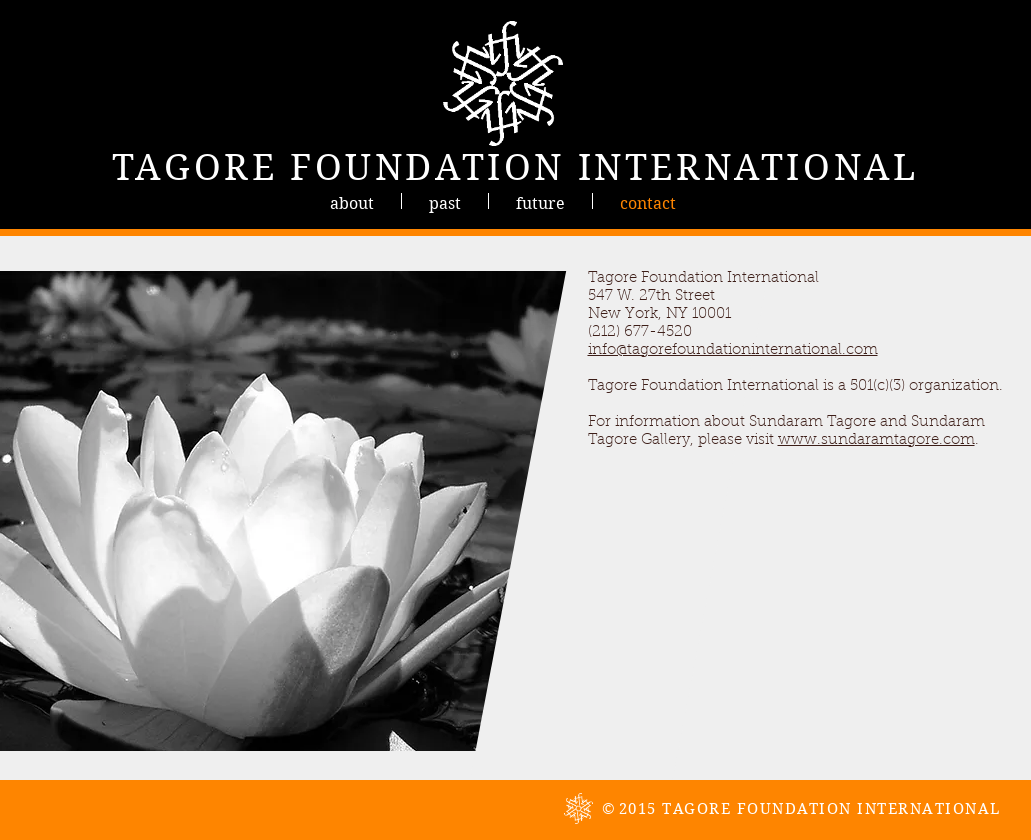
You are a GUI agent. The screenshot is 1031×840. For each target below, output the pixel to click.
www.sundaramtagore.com (876, 440)
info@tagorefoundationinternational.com (733, 350)
